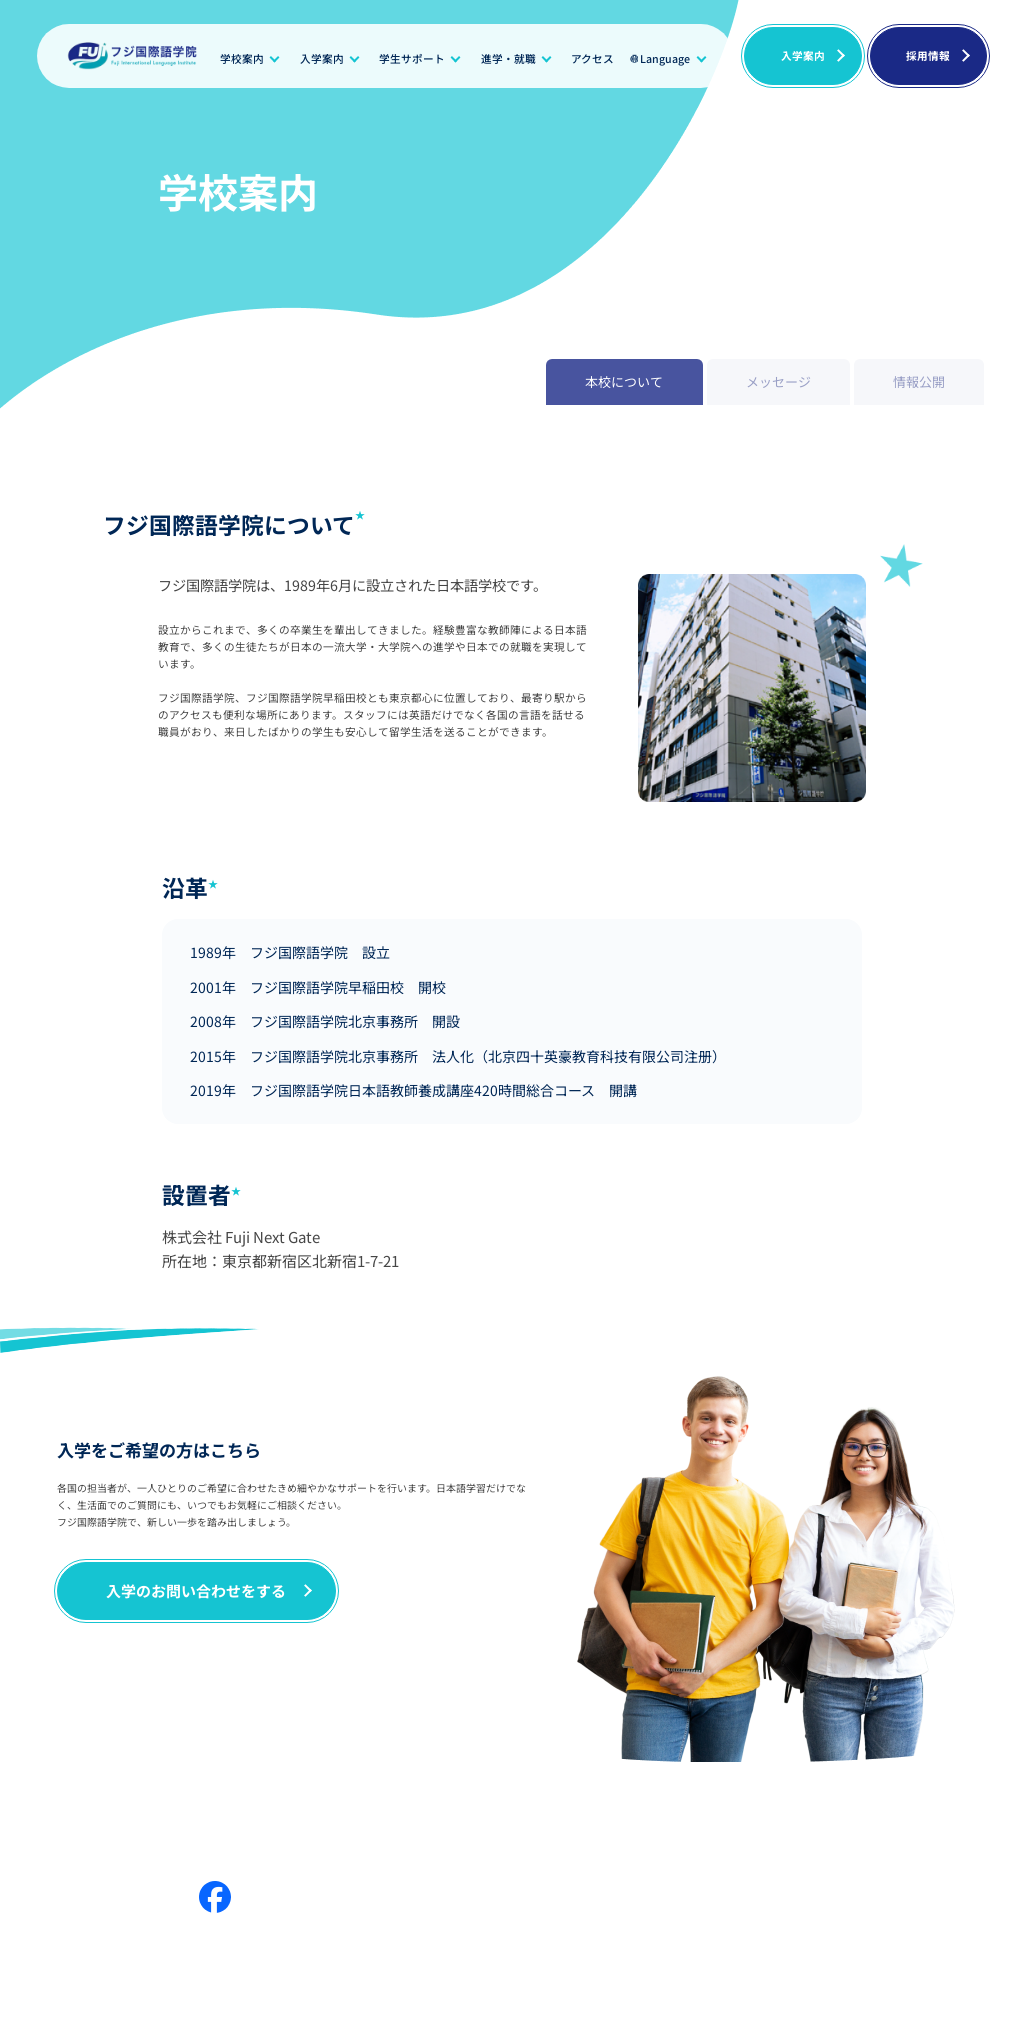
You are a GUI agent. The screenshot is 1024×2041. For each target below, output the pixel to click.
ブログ (700, 1817)
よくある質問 (882, 1817)
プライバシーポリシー (934, 1849)
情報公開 (341, 1817)
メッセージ (136, 1817)
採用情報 (928, 55)
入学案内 (322, 58)
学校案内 (242, 58)
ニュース (617, 1817)
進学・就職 (508, 58)
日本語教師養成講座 (794, 1848)
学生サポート (412, 58)
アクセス (592, 58)
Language (665, 58)
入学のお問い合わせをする (196, 1590)
